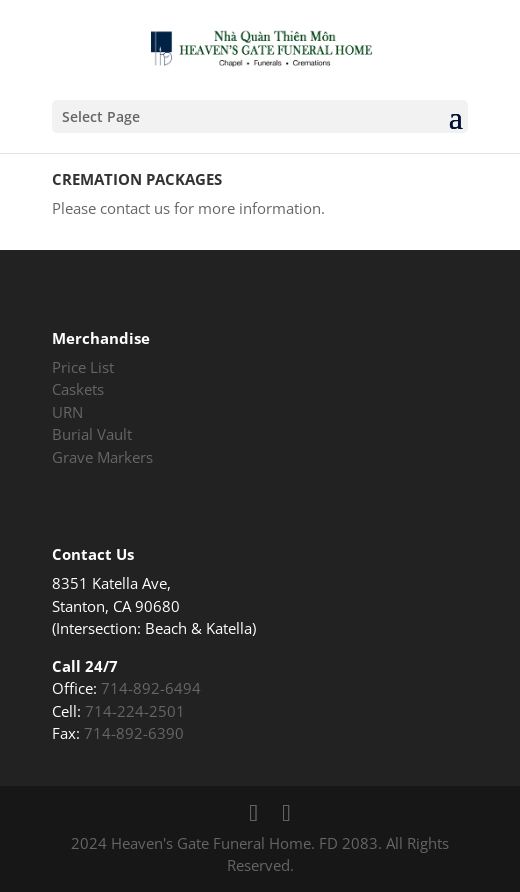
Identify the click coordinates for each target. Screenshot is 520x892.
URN (67, 412)
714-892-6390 (134, 733)
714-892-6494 (151, 688)
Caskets (78, 389)
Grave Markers (102, 457)
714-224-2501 (135, 711)
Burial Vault (92, 434)
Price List (83, 367)
